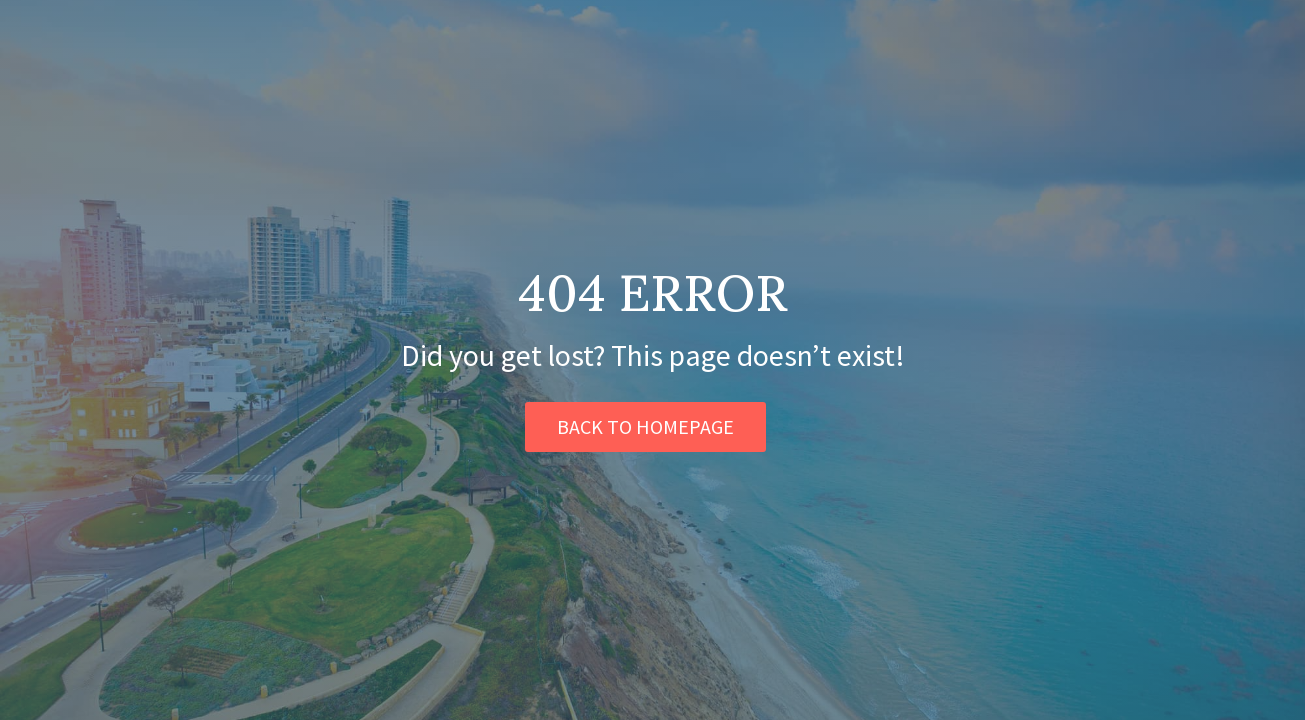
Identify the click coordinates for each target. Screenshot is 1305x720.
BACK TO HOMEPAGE (645, 426)
